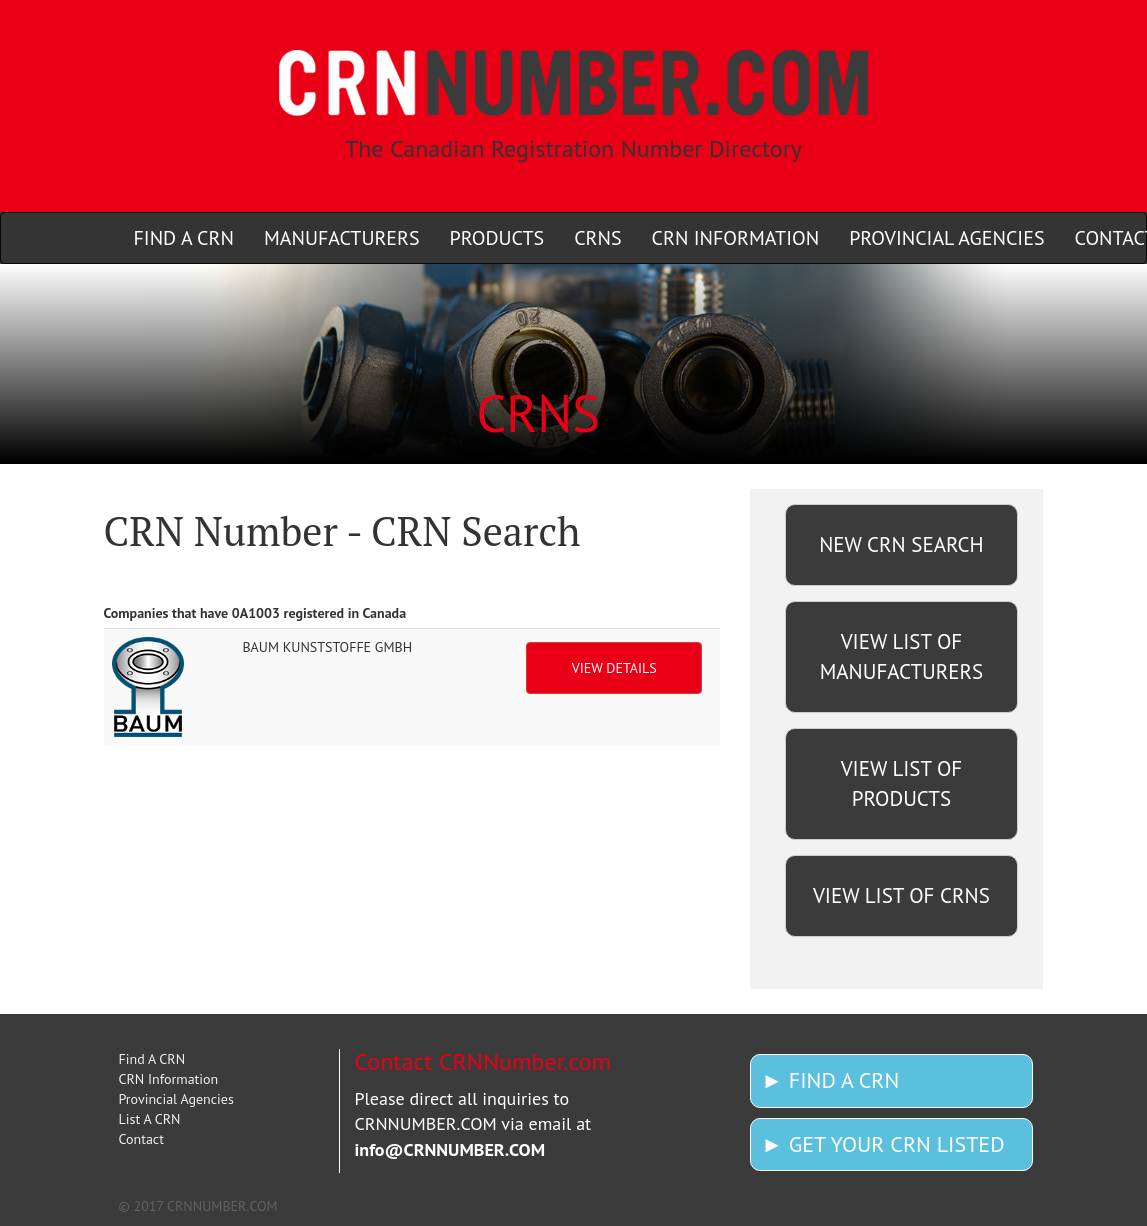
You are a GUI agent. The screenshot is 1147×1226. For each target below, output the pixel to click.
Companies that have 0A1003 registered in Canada (255, 613)
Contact (141, 1139)
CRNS (597, 238)
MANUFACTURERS (342, 238)
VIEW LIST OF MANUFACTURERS (901, 656)
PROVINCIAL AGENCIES (946, 238)
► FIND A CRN (830, 1080)
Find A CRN (152, 1059)
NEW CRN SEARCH (901, 544)
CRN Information (169, 1079)
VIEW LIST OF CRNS (901, 895)
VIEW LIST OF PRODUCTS (902, 783)
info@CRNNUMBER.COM (450, 1149)
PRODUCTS (497, 238)
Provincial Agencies (176, 1099)
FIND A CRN (184, 238)
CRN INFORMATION (736, 238)
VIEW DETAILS (614, 668)
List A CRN (150, 1119)
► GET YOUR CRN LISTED (882, 1144)
